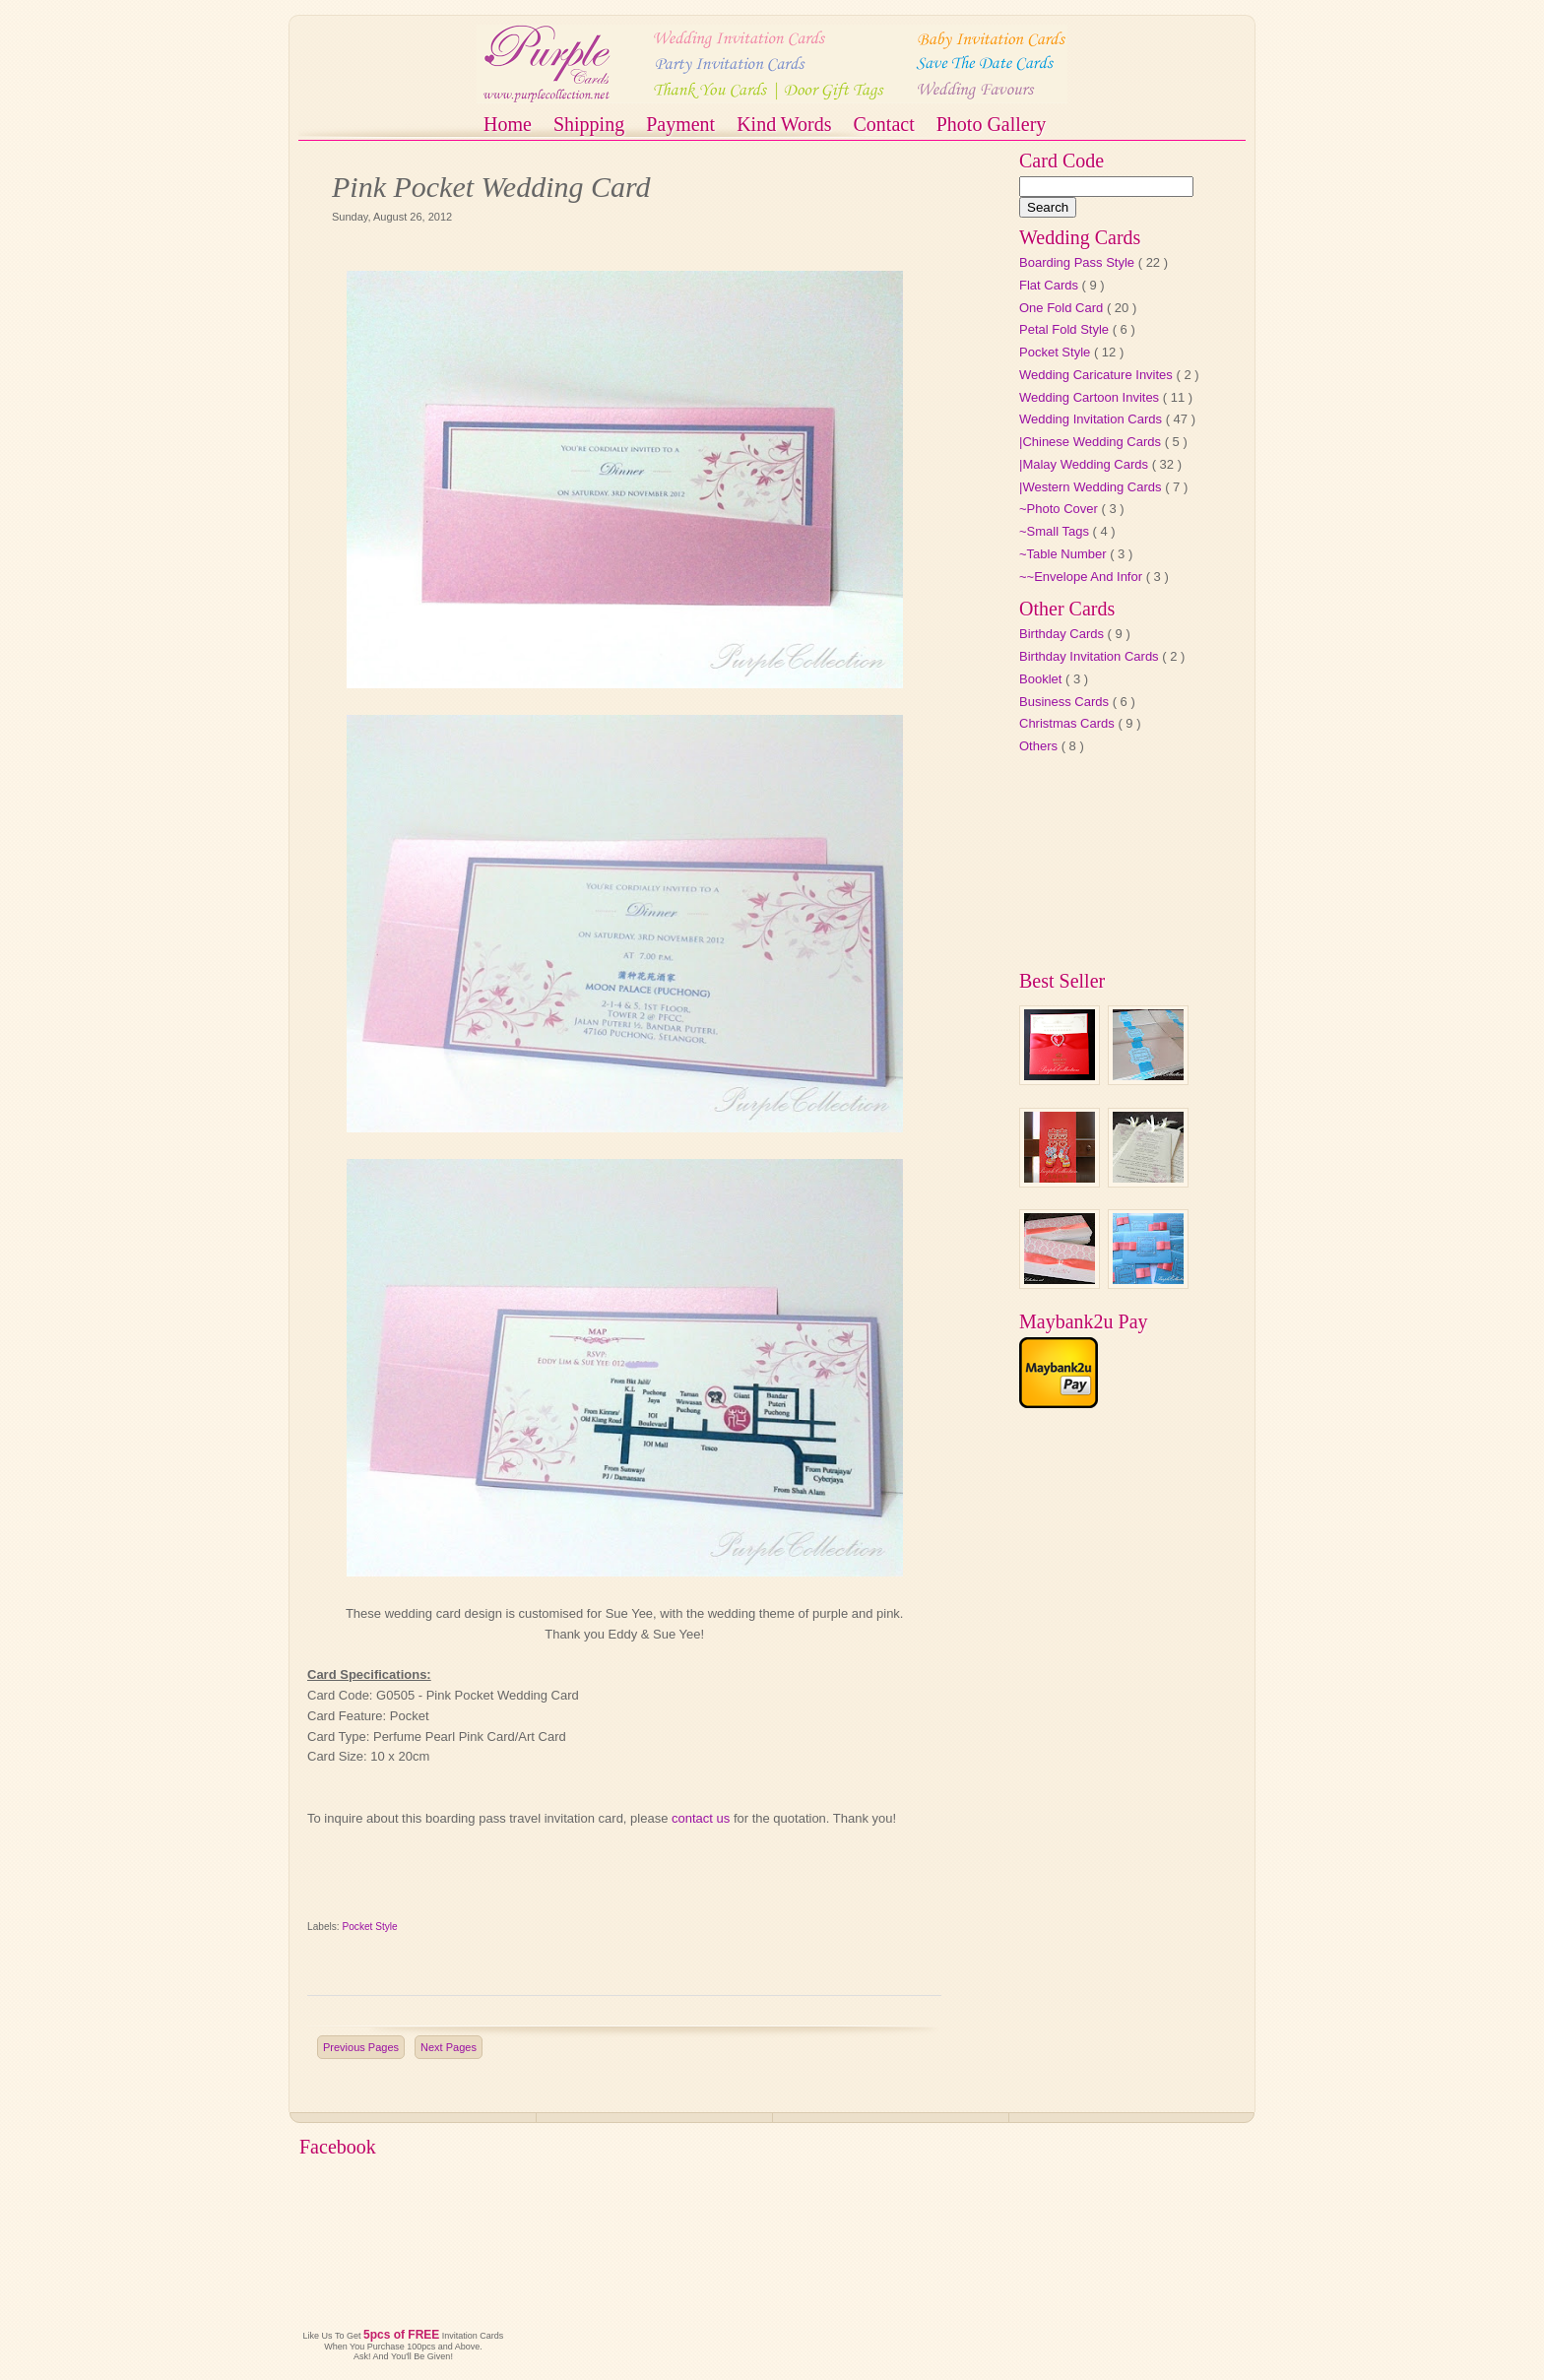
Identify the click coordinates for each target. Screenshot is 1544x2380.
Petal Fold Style (1066, 329)
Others (1040, 746)
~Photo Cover (1060, 508)
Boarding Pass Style (1078, 262)
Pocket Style (371, 1926)
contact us (701, 1818)
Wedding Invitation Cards (1092, 419)
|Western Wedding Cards (1092, 487)
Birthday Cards (1063, 633)
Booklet (1042, 679)
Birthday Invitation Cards (1090, 656)
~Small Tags (1056, 531)
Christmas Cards (1068, 723)
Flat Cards (1050, 285)
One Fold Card (1063, 307)
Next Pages (448, 2047)
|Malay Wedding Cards (1085, 464)
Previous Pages (361, 2047)
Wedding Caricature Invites (1097, 374)
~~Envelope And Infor (1082, 576)
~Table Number (1064, 554)
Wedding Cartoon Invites (1091, 397)
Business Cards (1066, 701)
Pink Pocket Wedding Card (491, 186)
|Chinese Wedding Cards (1092, 441)
